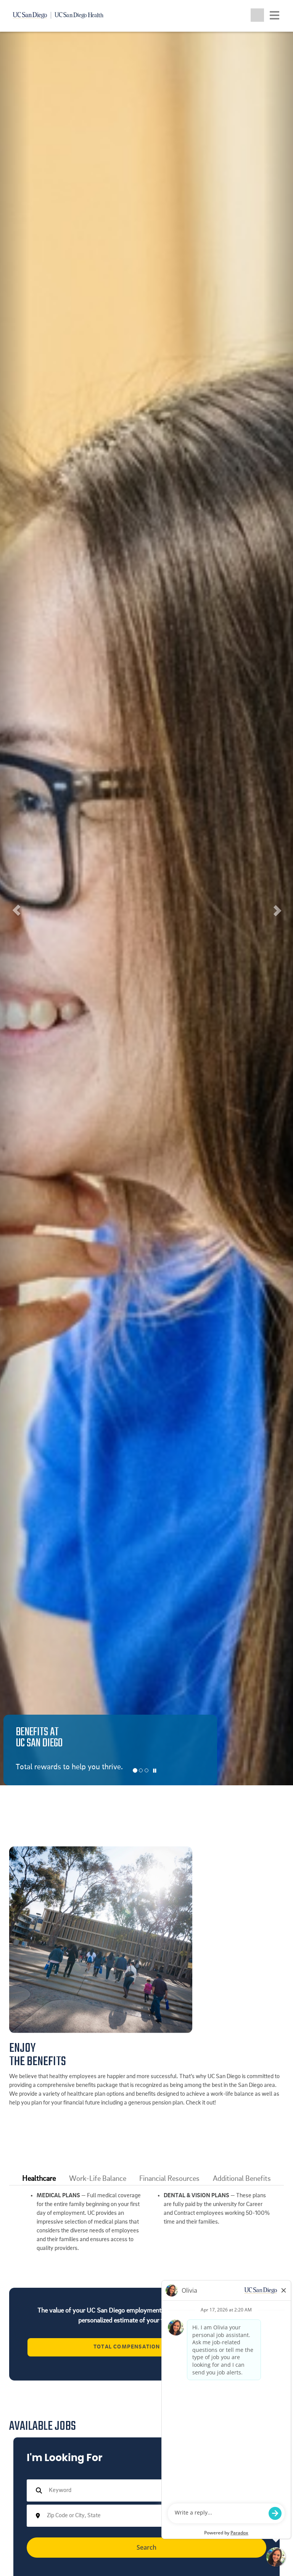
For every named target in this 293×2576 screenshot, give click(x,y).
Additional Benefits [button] (242, 2179)
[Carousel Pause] (155, 1771)
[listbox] (146, 908)
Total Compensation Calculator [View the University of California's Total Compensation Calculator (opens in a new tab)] (146, 2347)
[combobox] (144, 2516)
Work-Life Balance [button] (97, 2179)
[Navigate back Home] (61, 15)
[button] (14, 908)
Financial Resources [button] (169, 2179)
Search (146, 2547)
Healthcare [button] (39, 2179)
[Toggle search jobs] (257, 15)
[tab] (39, 2179)
